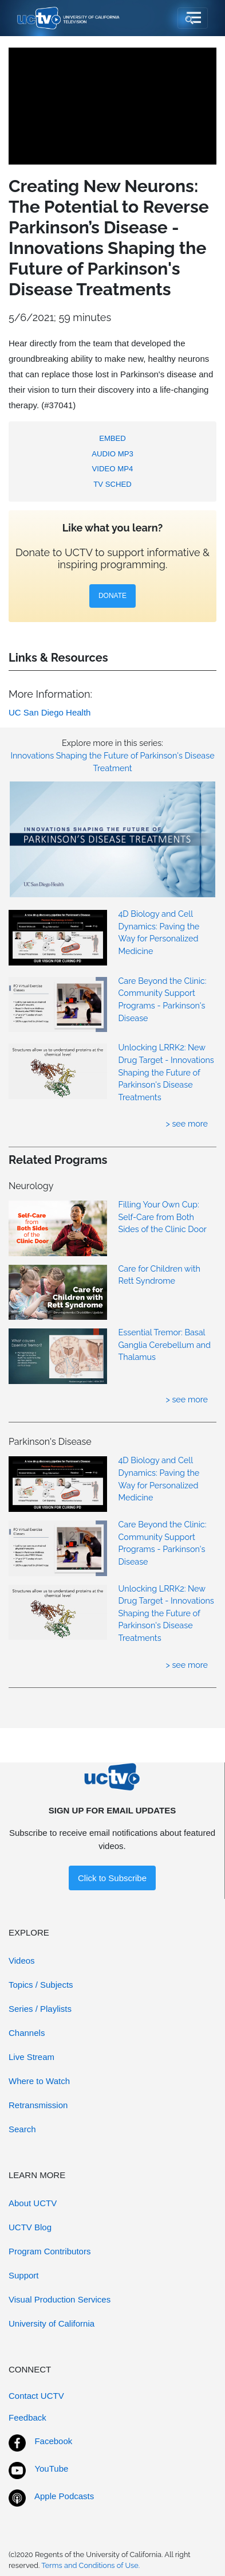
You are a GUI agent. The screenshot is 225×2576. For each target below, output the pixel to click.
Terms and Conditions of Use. (90, 2565)
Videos (22, 1960)
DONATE (112, 596)
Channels (27, 2033)
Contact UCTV (36, 2396)
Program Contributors (49, 2251)
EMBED (112, 438)
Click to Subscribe (112, 1878)
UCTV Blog (30, 2227)
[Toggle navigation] (192, 18)
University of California (51, 2323)
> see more (186, 1123)
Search (22, 2129)
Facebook (53, 2441)
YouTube (51, 2468)
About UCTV (33, 2203)
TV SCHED (112, 484)
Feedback (27, 2417)
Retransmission (38, 2105)
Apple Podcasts (64, 2496)
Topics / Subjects (41, 1984)
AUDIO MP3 (112, 453)
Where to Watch (39, 2081)
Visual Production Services (59, 2299)
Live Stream (31, 2057)
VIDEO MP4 (112, 468)
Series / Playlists (40, 2009)
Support (24, 2275)
